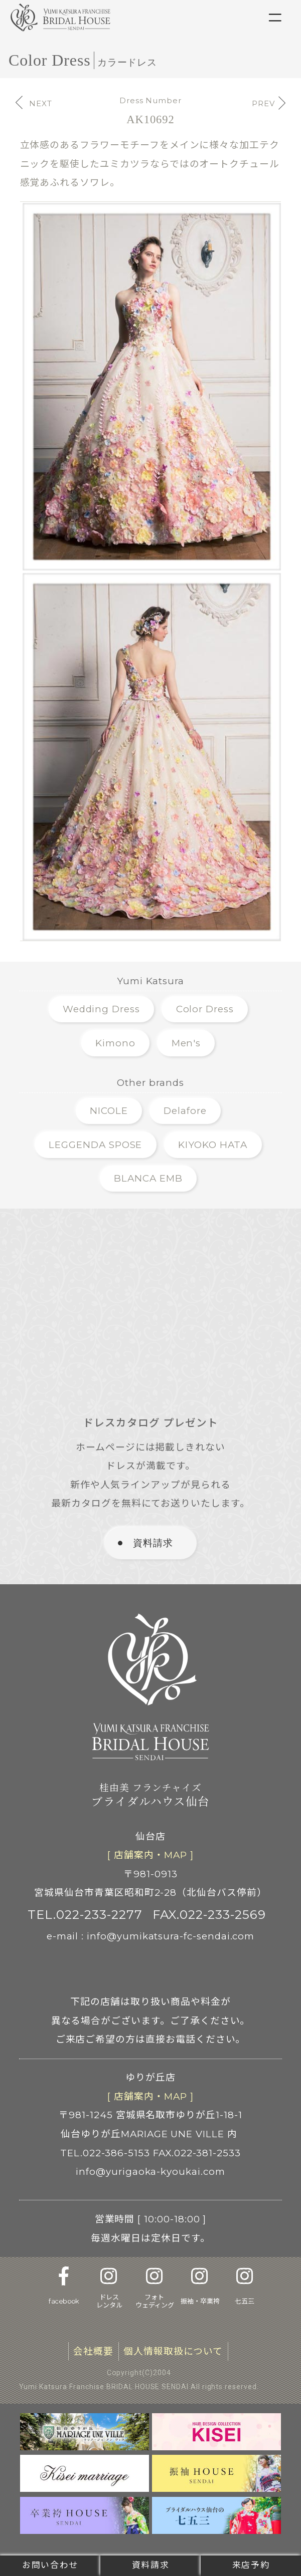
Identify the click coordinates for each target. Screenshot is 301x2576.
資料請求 (151, 2565)
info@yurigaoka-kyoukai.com (150, 2171)
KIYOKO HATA (212, 1145)
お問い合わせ (50, 2565)
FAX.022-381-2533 (197, 2153)
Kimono (115, 1043)
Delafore (185, 1110)
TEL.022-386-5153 (105, 2153)
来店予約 (251, 2565)
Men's (186, 1043)
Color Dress (205, 1009)
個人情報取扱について (173, 2351)
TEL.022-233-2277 (85, 1914)
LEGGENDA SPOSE (95, 1145)
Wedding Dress (101, 1009)
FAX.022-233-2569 (209, 1914)
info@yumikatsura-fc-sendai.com (170, 1936)
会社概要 (93, 2351)
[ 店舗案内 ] (150, 1855)
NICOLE (109, 1110)
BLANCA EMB (148, 1178)
